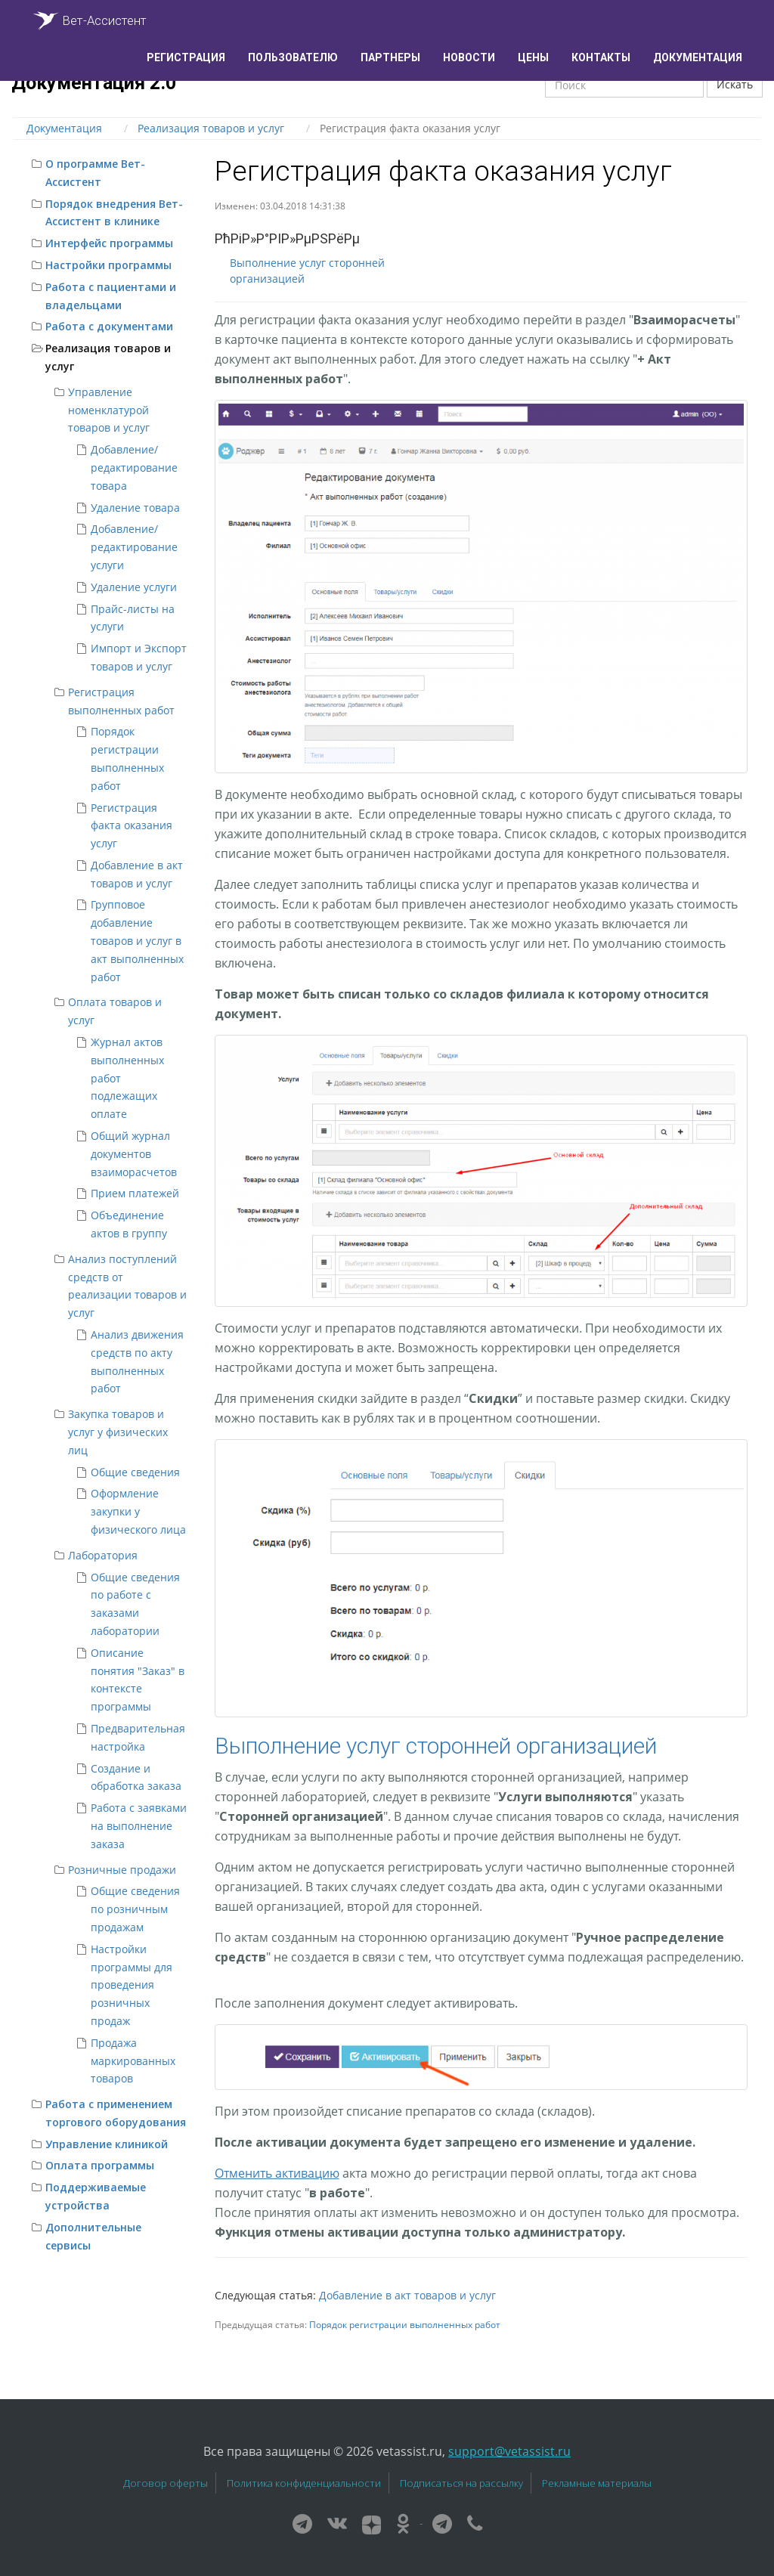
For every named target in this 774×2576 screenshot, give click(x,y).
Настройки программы (108, 265)
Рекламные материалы (597, 2483)
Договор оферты (165, 2483)
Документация (697, 57)
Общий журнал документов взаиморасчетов (134, 1154)
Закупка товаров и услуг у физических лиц (118, 1432)
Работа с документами (109, 326)
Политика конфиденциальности (304, 2483)
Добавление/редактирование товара (134, 467)
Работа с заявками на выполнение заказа (139, 1825)
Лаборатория (103, 1555)
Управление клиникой (106, 2144)
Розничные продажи (122, 1869)
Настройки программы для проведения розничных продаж (131, 1985)
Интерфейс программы (109, 243)
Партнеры (390, 57)
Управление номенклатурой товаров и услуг (109, 410)
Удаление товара (135, 507)
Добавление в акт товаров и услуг (407, 2295)
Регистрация (186, 57)
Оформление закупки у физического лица (138, 1511)
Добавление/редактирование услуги (134, 547)
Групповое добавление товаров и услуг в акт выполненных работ (137, 940)
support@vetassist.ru (509, 2451)
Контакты (600, 57)
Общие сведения (135, 1472)
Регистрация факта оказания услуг (131, 825)
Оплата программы (99, 2165)
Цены (533, 57)
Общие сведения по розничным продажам (135, 1909)
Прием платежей (135, 1193)
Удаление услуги (134, 587)
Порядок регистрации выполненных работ (404, 2324)
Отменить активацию (277, 2173)
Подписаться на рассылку (461, 2483)
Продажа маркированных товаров (133, 2061)
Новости (469, 57)
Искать (735, 84)
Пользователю (293, 57)
